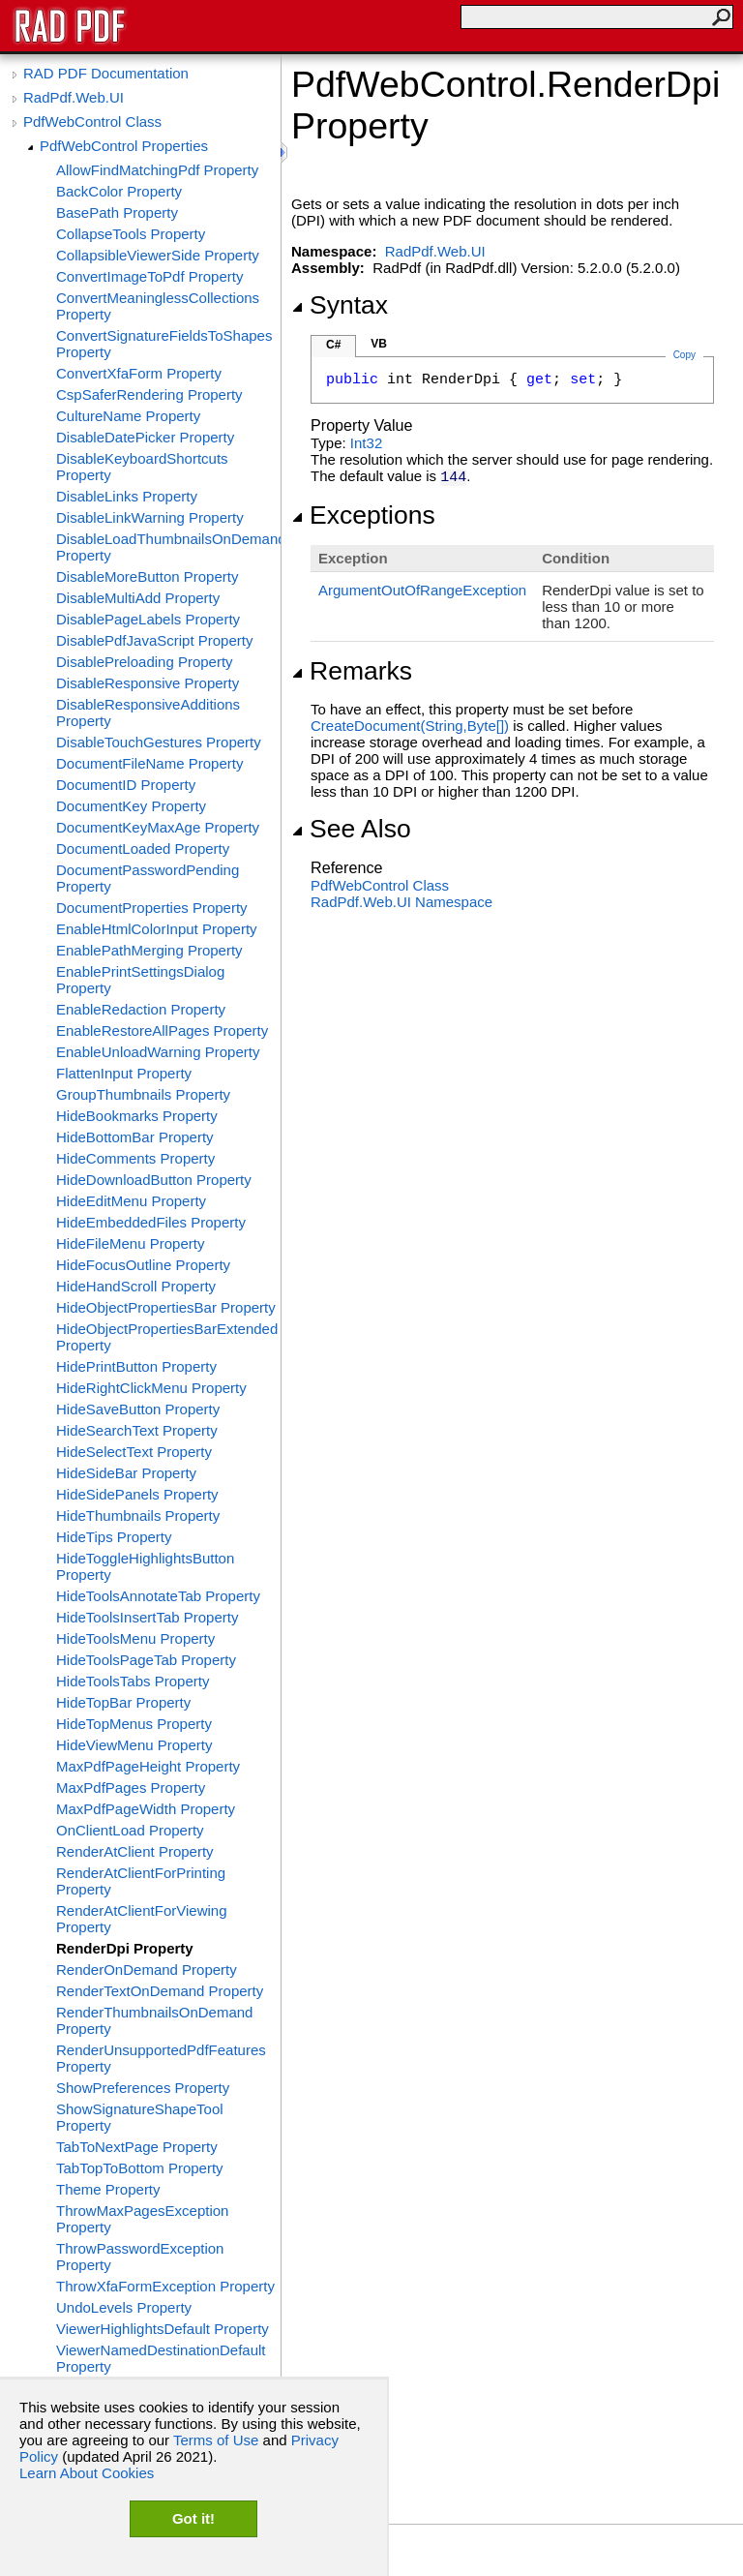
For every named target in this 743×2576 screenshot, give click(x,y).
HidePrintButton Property (136, 1366)
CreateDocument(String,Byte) (410, 725)
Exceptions (363, 515)
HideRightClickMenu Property (151, 1387)
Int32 (366, 443)
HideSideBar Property (126, 1473)
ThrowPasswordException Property (139, 2256)
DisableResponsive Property (147, 683)
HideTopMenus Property (134, 1723)
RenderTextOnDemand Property (159, 1991)
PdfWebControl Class (92, 121)
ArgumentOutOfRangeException (422, 590)
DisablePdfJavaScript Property (154, 640)
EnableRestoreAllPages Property (162, 1030)
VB (379, 343)
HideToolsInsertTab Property (147, 1617)
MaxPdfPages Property (130, 1787)
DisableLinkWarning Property (150, 517)
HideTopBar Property (123, 1702)
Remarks (351, 670)
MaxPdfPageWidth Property (145, 1809)
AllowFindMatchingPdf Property (157, 170)
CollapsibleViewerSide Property (157, 255)
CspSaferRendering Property (149, 394)
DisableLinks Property (126, 496)
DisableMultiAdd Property (138, 598)
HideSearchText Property (137, 1430)
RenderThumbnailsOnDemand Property (154, 2020)
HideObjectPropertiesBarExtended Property (167, 1336)
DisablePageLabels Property (148, 619)
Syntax (339, 304)
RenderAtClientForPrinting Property (140, 1880)
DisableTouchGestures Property (158, 742)
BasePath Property (117, 212)
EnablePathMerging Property (149, 950)
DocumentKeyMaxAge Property (157, 827)
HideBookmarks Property (137, 1115)
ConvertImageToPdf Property (149, 276)
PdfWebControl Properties (124, 145)
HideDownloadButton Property (154, 1179)
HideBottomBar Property (135, 1137)
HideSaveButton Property (138, 1409)
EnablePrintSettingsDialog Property (140, 979)
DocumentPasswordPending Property (147, 878)
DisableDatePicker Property (145, 437)
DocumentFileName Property (149, 763)
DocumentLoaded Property (142, 848)
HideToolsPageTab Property (146, 1660)
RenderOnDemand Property (146, 1969)
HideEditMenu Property (131, 1201)
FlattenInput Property (124, 1073)
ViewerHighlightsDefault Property (162, 2328)
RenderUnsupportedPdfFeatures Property (161, 2058)
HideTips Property (114, 1537)
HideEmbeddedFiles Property (151, 1222)
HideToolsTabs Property (132, 1681)
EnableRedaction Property (140, 1009)
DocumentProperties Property (152, 907)
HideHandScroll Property (136, 1286)
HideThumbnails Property (138, 1515)
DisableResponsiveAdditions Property (148, 712)
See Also (351, 828)
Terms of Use (215, 2440)
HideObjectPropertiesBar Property (166, 1307)
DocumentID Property (125, 784)
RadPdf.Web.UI (73, 97)
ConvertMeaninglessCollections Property (157, 305)
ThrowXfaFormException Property (165, 2286)
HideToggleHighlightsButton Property (145, 1566)
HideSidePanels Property (137, 1494)
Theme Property (108, 2189)
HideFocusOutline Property (143, 1265)
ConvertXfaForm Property (139, 373)
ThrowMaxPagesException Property (142, 2218)
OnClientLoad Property (130, 1830)
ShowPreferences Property (142, 2087)
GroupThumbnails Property (143, 1094)
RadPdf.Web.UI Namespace (401, 902)
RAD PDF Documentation (106, 73)
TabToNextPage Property (137, 2146)
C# (333, 344)
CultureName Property (128, 416)
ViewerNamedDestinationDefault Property (161, 2358)
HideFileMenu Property (130, 1243)
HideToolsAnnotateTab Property (158, 1596)
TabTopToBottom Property (139, 2168)
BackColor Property (119, 191)
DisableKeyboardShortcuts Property (142, 466)
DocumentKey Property (131, 806)
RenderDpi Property (124, 1948)
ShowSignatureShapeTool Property (139, 2117)
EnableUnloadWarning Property (157, 1052)
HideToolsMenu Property (135, 1638)
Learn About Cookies (86, 2473)
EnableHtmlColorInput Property (156, 929)
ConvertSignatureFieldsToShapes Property (164, 343)
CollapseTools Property (130, 234)
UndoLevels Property (124, 2307)
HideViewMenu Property (134, 1745)
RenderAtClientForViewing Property (141, 1918)
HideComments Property (135, 1158)
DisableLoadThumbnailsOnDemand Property (168, 546)
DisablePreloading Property (144, 661)
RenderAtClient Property (135, 1851)
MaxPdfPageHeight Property (148, 1766)
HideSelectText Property (134, 1451)
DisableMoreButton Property (147, 576)
